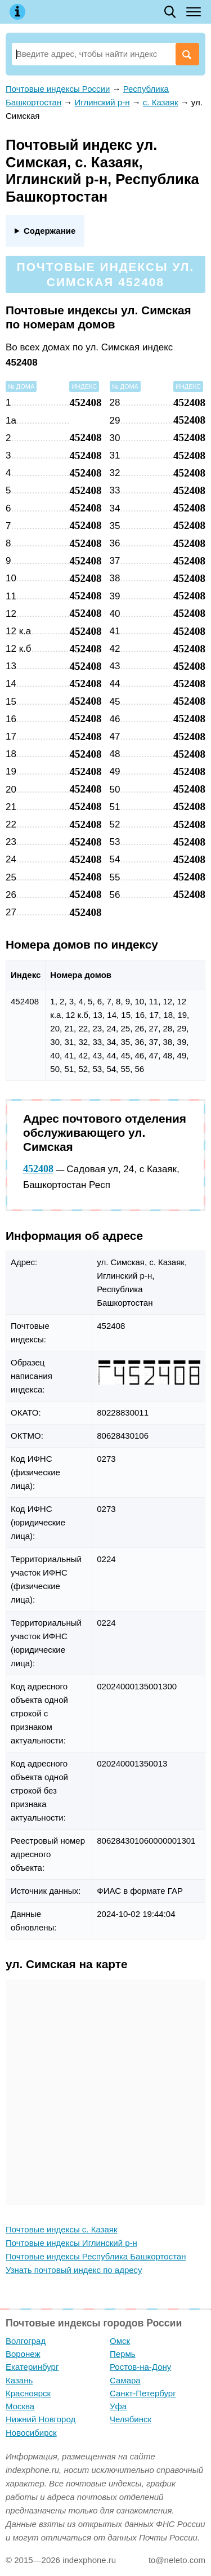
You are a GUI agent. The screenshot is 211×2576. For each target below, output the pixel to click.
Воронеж (23, 2354)
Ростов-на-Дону (140, 2367)
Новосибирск (31, 2432)
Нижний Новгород (40, 2419)
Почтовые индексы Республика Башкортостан (96, 2256)
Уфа (118, 2406)
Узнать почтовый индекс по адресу (74, 2270)
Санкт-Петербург (143, 2393)
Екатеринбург (32, 2367)
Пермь (123, 2354)
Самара (125, 2380)
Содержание (49, 230)
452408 (38, 1168)
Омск (120, 2341)
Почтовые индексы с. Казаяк (62, 2229)
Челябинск (130, 2419)
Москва (20, 2406)
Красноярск (28, 2393)
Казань (19, 2380)
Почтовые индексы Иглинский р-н (71, 2243)
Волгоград (26, 2341)
